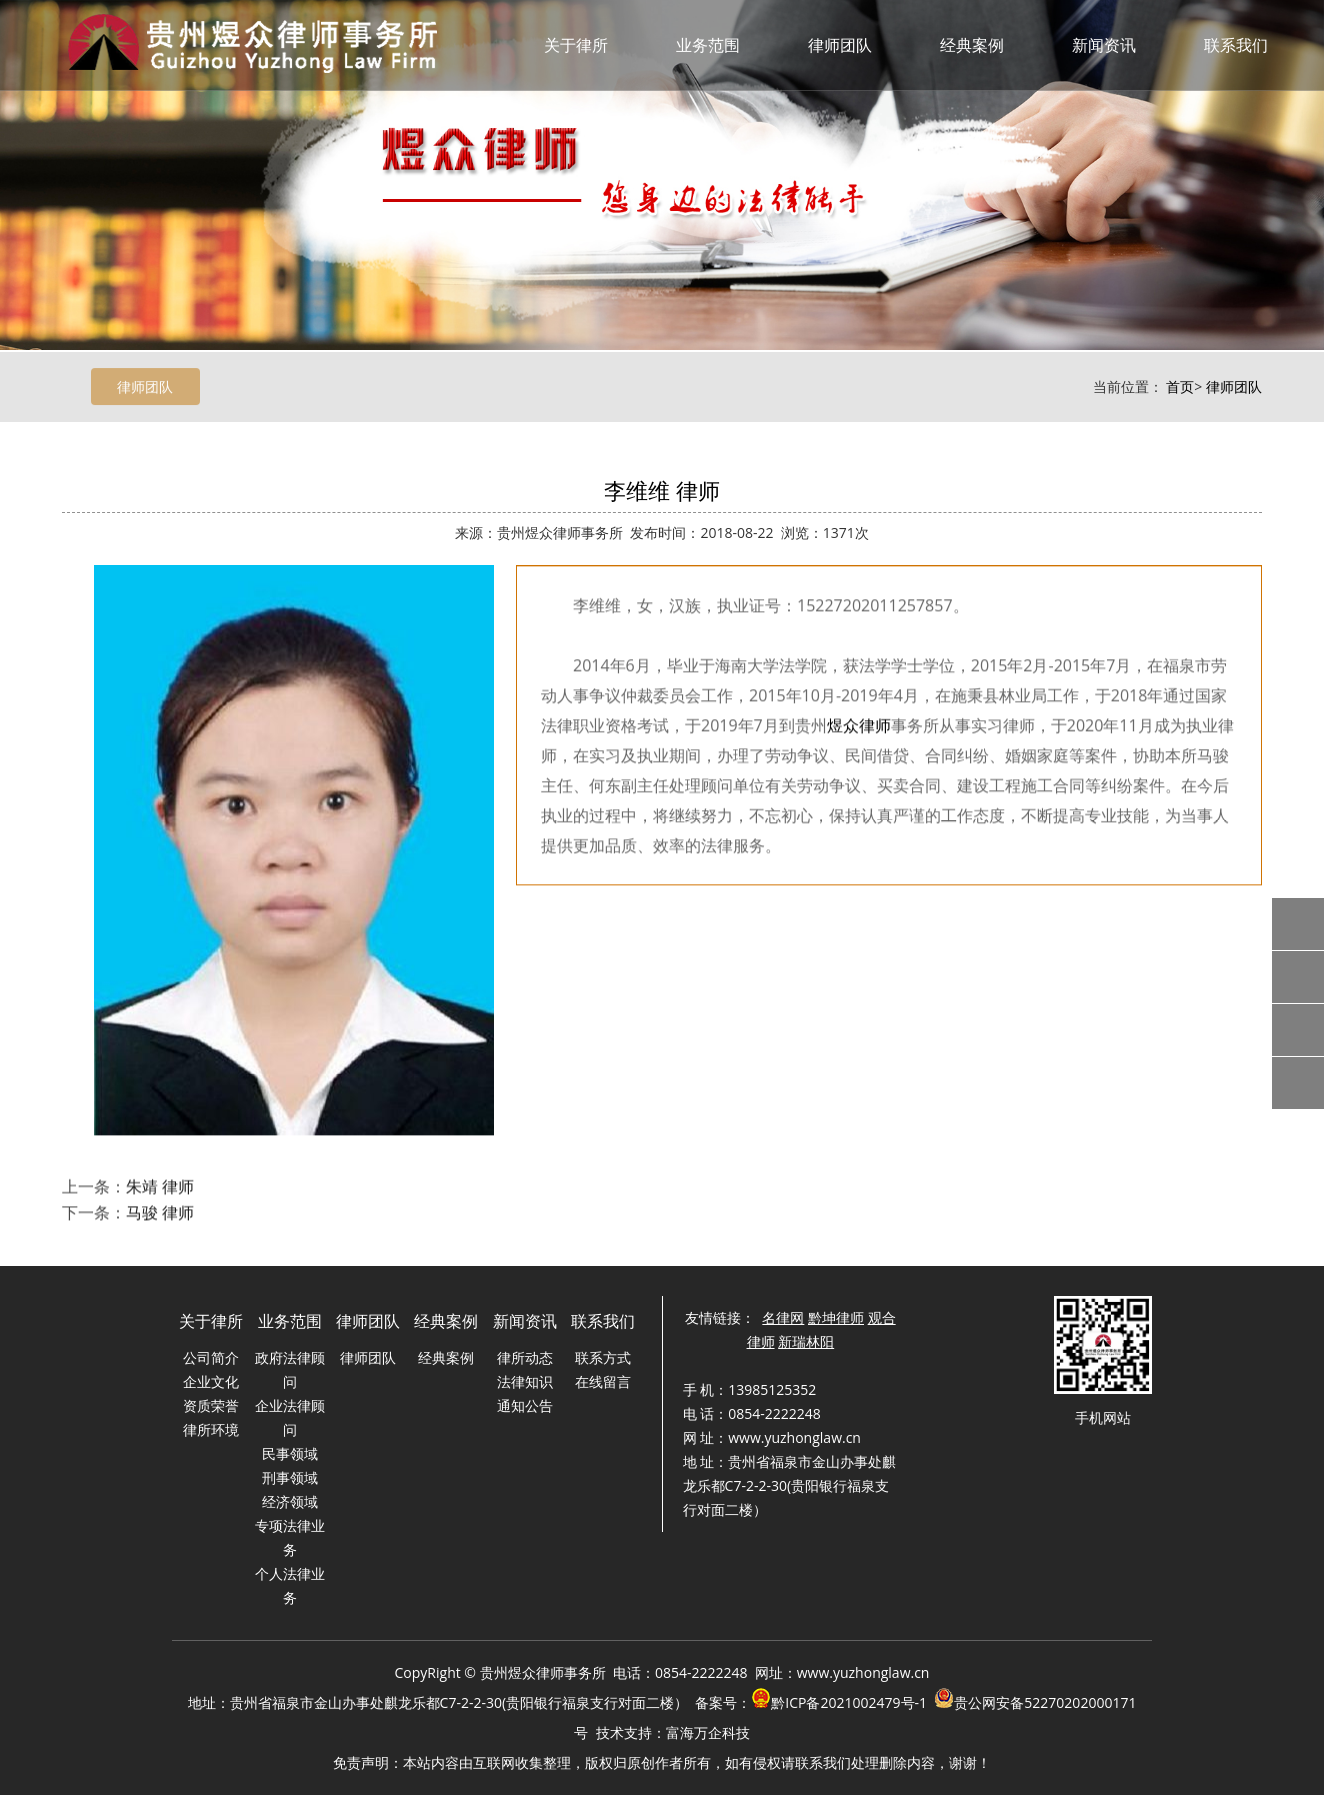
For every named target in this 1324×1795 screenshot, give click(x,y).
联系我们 (1236, 45)
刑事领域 (290, 1477)
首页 (1180, 388)
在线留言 (603, 1381)
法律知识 (525, 1381)
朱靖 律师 (160, 1203)
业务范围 (708, 45)
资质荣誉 (211, 1405)
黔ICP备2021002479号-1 (849, 1702)
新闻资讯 (1104, 45)
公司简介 (211, 1357)
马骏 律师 (160, 1229)
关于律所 (576, 45)
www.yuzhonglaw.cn (863, 1672)
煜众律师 (859, 764)
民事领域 (290, 1453)
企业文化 (211, 1381)
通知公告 (525, 1405)
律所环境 (211, 1429)
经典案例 (972, 45)
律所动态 (525, 1357)
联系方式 (603, 1357)
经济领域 (290, 1501)
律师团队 (840, 45)
